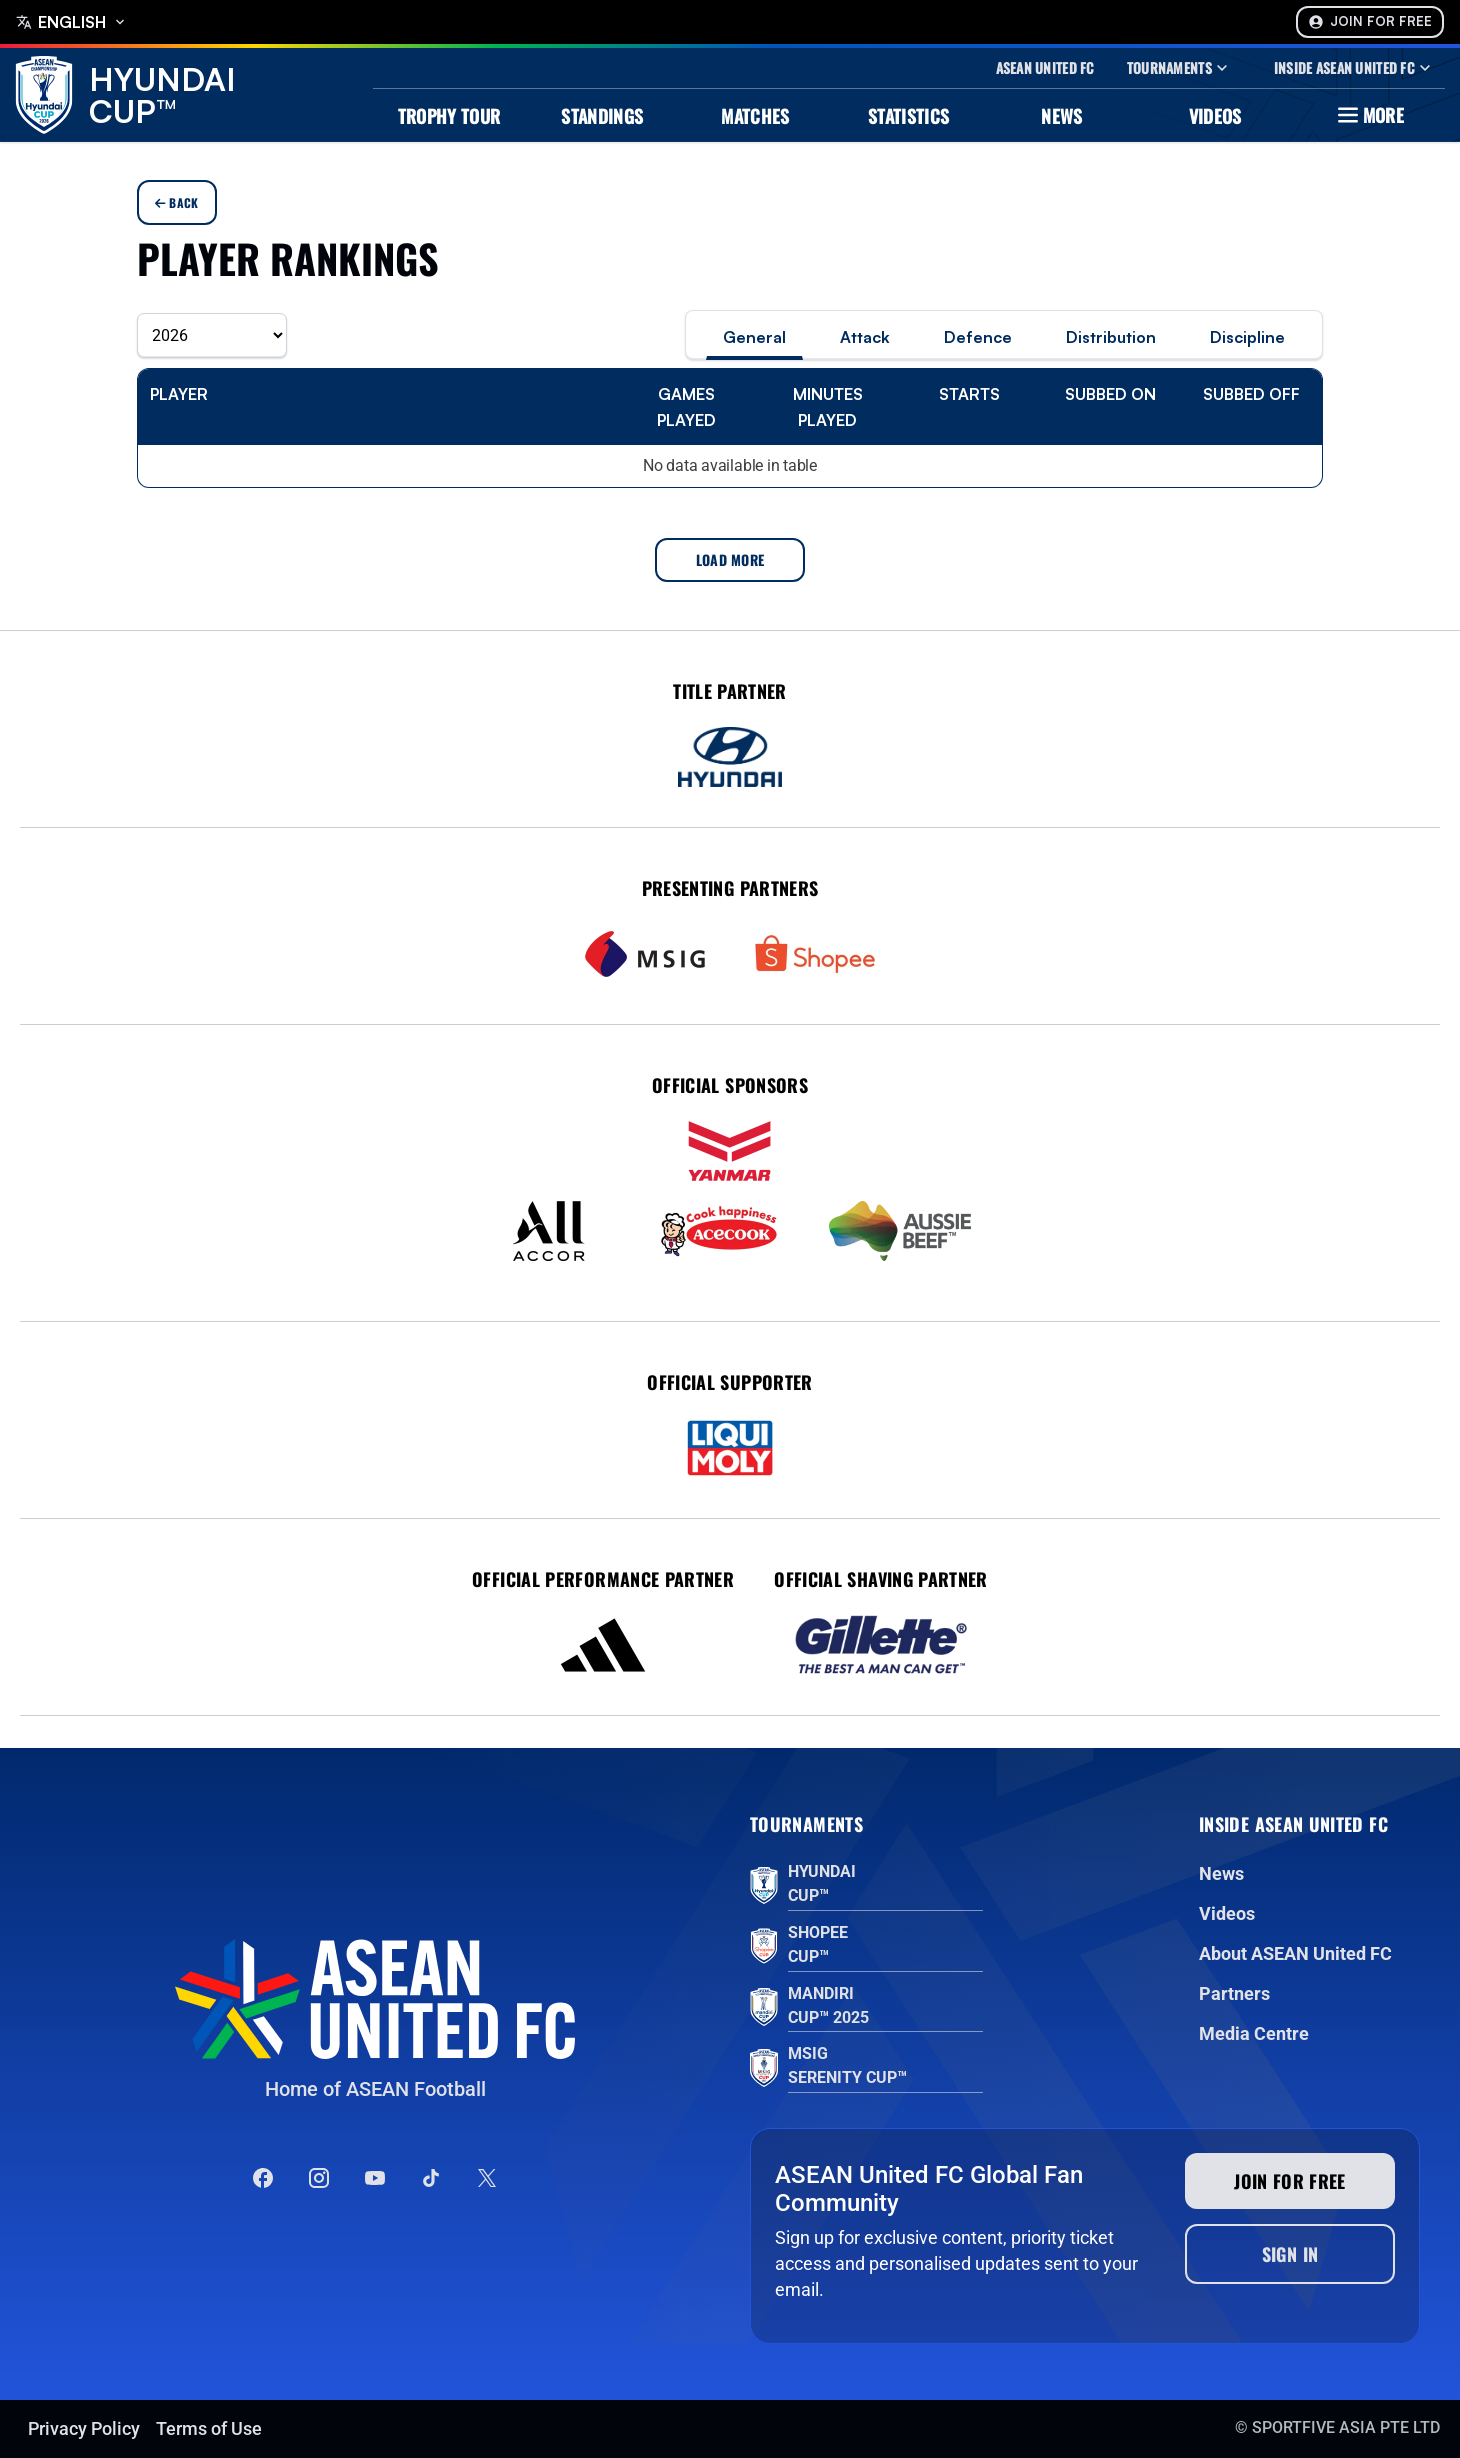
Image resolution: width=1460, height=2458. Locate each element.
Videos (1215, 116)
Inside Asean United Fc (1354, 68)
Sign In (1290, 2254)
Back (177, 202)
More (1368, 115)
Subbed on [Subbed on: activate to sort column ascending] (1110, 394)
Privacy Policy (84, 2428)
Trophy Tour (449, 116)
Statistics (909, 116)
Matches (755, 116)
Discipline (1247, 337)
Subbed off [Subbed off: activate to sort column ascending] (1251, 394)
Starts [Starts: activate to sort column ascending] (969, 394)
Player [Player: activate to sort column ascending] (179, 394)
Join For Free (1370, 21)
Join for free (1290, 2181)
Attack (865, 337)
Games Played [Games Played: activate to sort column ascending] (686, 407)
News (1061, 116)
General (754, 337)
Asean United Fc (1045, 68)
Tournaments (1179, 68)
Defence (978, 337)
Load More (730, 559)
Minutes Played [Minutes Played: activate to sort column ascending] (828, 407)
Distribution (1111, 337)
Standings (602, 116)
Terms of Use (209, 2428)
